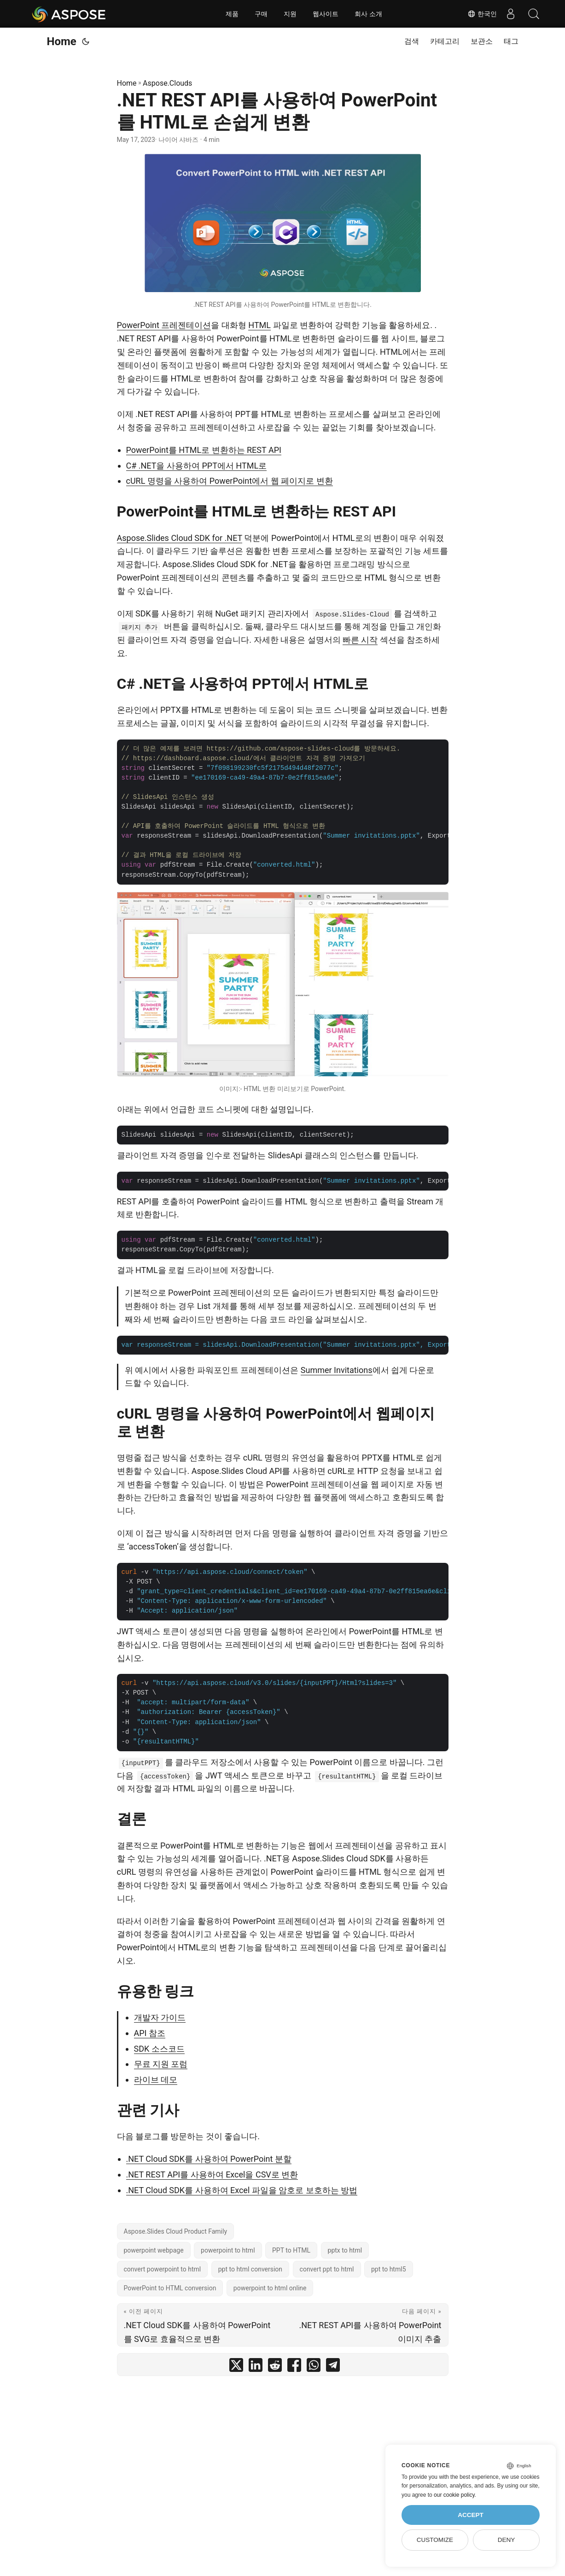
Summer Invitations (337, 1370)
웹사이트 (325, 14)
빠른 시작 (360, 640)
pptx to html (345, 2250)
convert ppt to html (327, 2269)
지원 (290, 14)
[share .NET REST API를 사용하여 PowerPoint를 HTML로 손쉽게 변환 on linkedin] (255, 2367)
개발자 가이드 (160, 2017)
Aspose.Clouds (167, 83)
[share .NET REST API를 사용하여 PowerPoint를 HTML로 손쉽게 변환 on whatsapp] (313, 2367)
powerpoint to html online (270, 2288)
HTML (259, 325)
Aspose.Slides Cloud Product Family (175, 2231)
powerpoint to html (228, 2250)
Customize (435, 2539)
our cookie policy (454, 2495)
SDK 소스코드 (159, 2049)
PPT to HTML (291, 2250)
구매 (261, 14)
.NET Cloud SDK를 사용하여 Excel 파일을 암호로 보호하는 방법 (242, 2190)
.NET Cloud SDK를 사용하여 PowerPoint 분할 (208, 2159)
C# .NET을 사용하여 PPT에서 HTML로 (196, 465)
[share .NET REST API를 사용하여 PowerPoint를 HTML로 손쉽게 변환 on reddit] (275, 2367)
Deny (506, 2539)
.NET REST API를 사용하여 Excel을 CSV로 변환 (212, 2174)
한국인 (482, 14)
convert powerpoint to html (162, 2269)
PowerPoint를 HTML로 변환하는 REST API (203, 450)
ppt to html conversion (250, 2269)
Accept (470, 2514)
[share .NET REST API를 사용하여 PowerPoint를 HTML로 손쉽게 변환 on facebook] (294, 2367)
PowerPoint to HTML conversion (170, 2288)
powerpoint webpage (154, 2250)
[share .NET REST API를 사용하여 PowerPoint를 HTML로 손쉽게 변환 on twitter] (236, 2367)
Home (61, 41)
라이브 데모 (155, 2079)
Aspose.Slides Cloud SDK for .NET (180, 538)
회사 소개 (368, 14)
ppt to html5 (388, 2269)
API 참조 (149, 2033)
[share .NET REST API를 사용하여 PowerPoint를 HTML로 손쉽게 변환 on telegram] (333, 2367)
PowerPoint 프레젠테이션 (164, 325)
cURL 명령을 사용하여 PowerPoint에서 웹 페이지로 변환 (229, 481)
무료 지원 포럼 (161, 2064)
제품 (232, 14)
